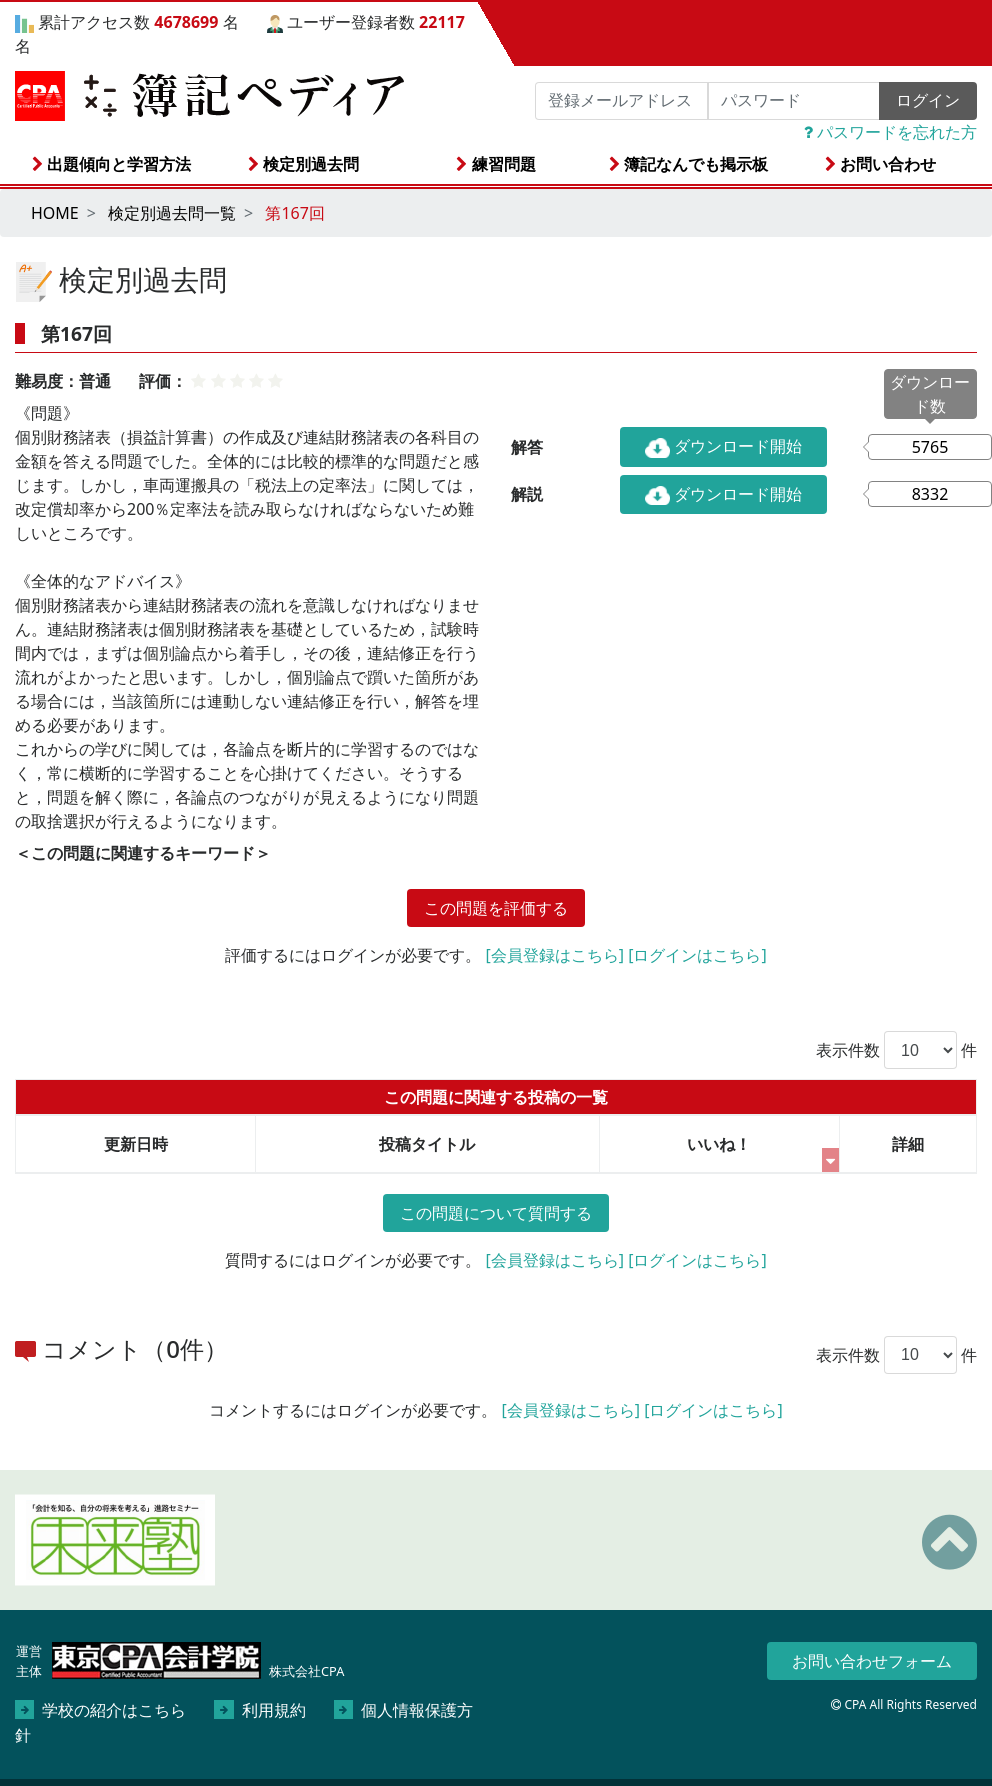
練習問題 (495, 164)
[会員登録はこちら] (554, 955)
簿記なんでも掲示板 (688, 164)
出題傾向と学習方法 (111, 164)
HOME (55, 213)
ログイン (928, 100)
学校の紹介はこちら (100, 1710)
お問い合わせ (880, 164)
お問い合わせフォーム (872, 1661)
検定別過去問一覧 (172, 213)
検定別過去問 (303, 164)
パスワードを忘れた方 (890, 132)
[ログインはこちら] (697, 955)
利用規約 (259, 1710)
